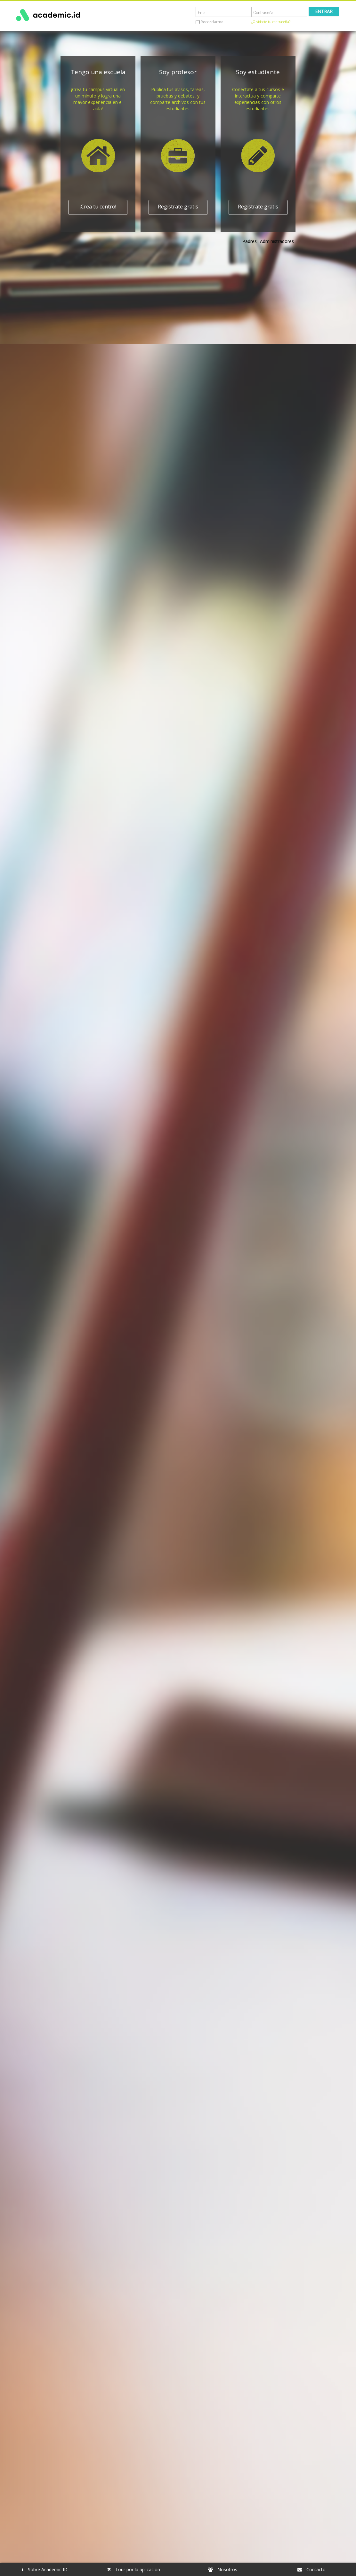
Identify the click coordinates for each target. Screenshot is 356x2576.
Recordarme (212, 22)
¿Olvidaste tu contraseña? (270, 22)
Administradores (277, 241)
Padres (249, 241)
